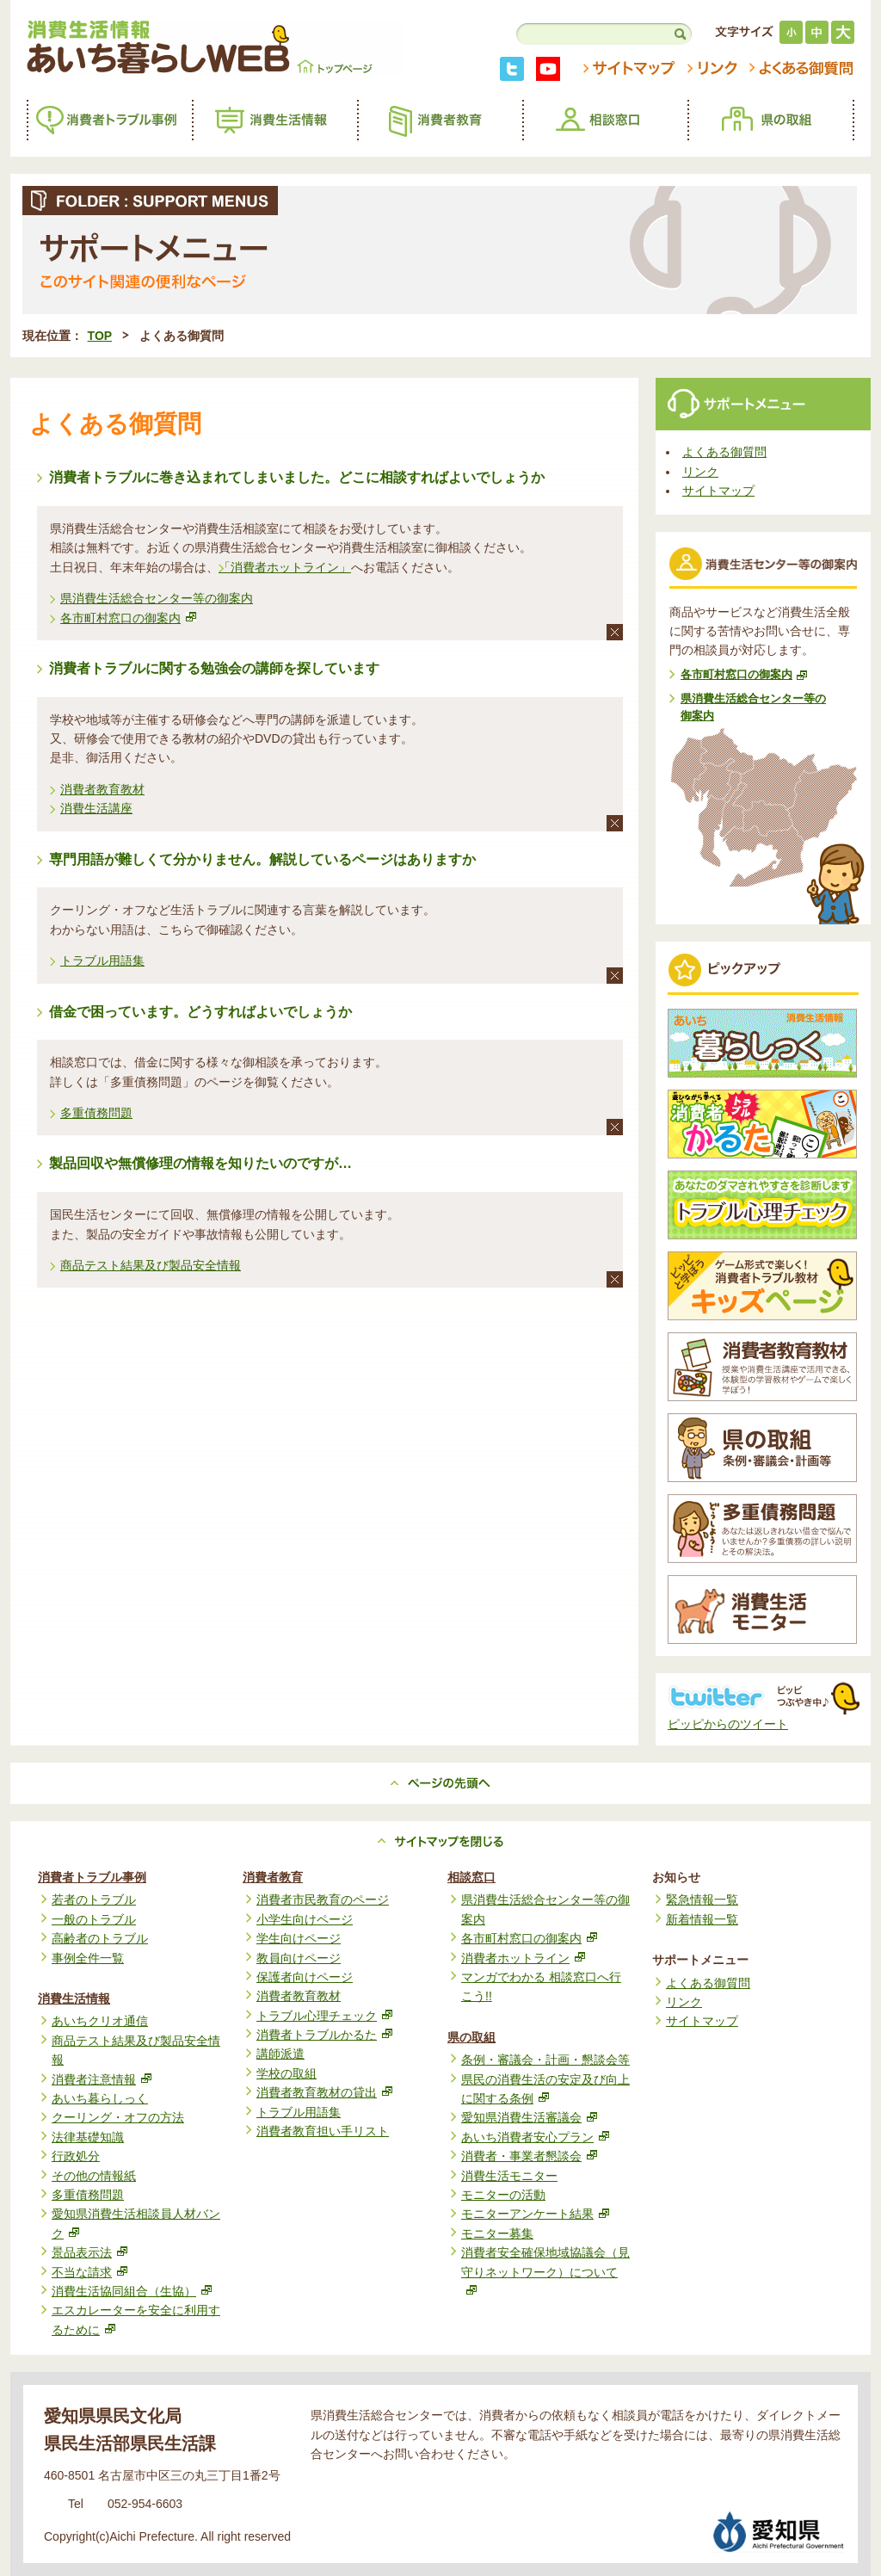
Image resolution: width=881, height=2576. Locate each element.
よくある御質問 (724, 452)
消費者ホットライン (523, 1958)
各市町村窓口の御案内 (128, 618)
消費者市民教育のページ (322, 1899)
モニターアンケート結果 (535, 2214)
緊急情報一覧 (702, 1899)
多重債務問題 (96, 1113)
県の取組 (471, 2037)
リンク (700, 472)
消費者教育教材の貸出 (324, 2092)
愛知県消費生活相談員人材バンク (136, 2223)
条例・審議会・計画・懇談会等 (545, 2059)
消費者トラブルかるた (324, 2035)
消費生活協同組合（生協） (132, 2291)
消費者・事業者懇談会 (529, 2156)
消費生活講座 (96, 808)
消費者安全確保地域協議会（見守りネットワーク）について (545, 2270)
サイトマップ (718, 490)
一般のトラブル (94, 1919)
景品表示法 (89, 2252)
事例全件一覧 (88, 1958)
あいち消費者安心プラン (535, 2137)
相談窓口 (471, 1877)
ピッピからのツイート (728, 1724)
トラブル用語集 (102, 960)
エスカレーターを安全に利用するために (136, 2319)
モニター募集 (497, 2233)
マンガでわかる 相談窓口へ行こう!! (541, 1986)
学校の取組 (286, 2073)
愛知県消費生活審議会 (529, 2117)
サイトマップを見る (440, 1842)
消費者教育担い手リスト (322, 2131)
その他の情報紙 (94, 2176)
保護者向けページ (304, 1977)
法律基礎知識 (88, 2137)
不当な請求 (89, 2272)
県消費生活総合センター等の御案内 (156, 598)
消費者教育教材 (102, 789)
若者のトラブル (94, 1899)
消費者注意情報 (101, 2079)
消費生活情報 (74, 1998)
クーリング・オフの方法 (118, 2117)
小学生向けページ (304, 1919)
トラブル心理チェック (324, 2016)
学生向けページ (298, 1938)
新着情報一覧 (702, 1919)
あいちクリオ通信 (100, 2021)
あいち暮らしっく (100, 2098)
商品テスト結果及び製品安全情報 (150, 1265)
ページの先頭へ (440, 1783)
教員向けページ (298, 1958)
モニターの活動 (503, 2195)
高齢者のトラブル (100, 1938)
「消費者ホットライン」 (285, 567)
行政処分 (76, 2156)
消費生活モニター (509, 2176)
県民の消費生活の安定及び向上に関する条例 (545, 2089)
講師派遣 (280, 2053)
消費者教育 (273, 1877)
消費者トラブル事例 (92, 1877)
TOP (100, 336)
